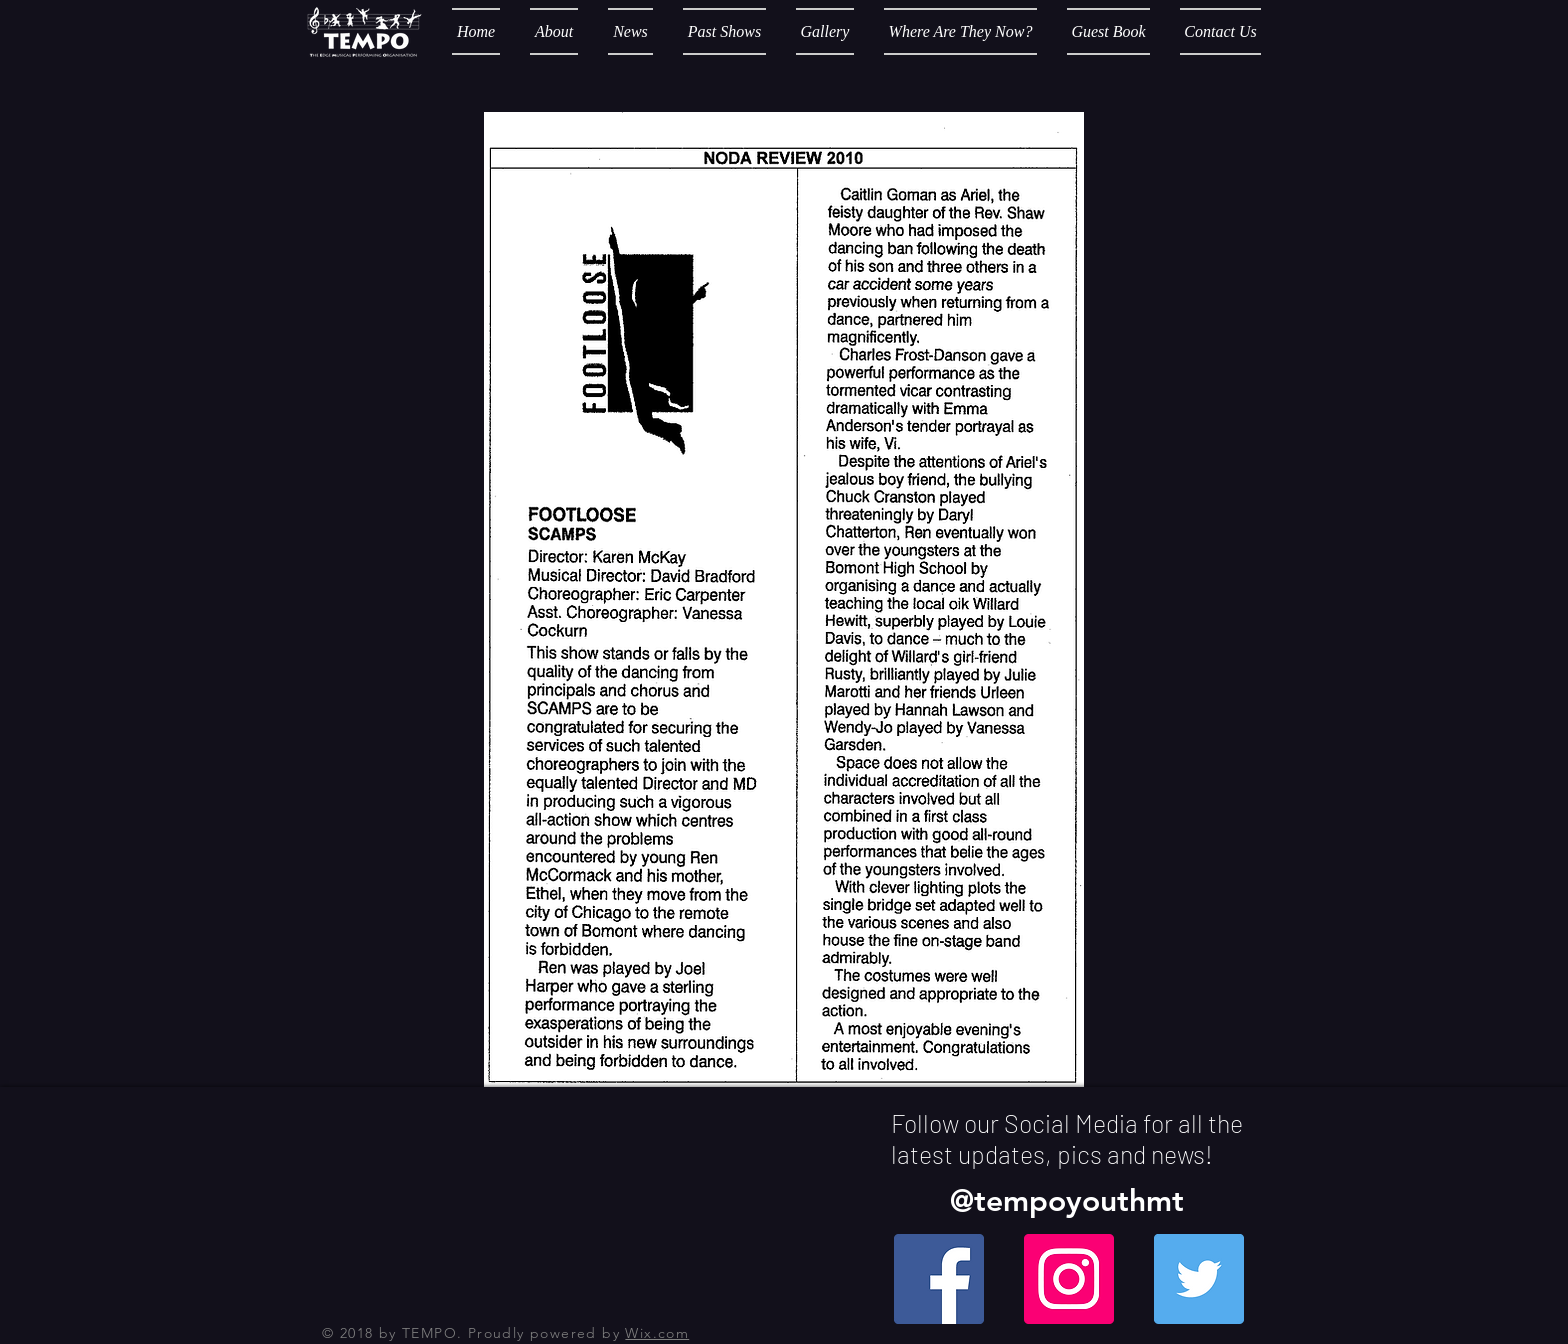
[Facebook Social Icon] (939, 1279)
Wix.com (657, 1333)
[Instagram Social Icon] (1069, 1279)
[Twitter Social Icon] (1199, 1279)
